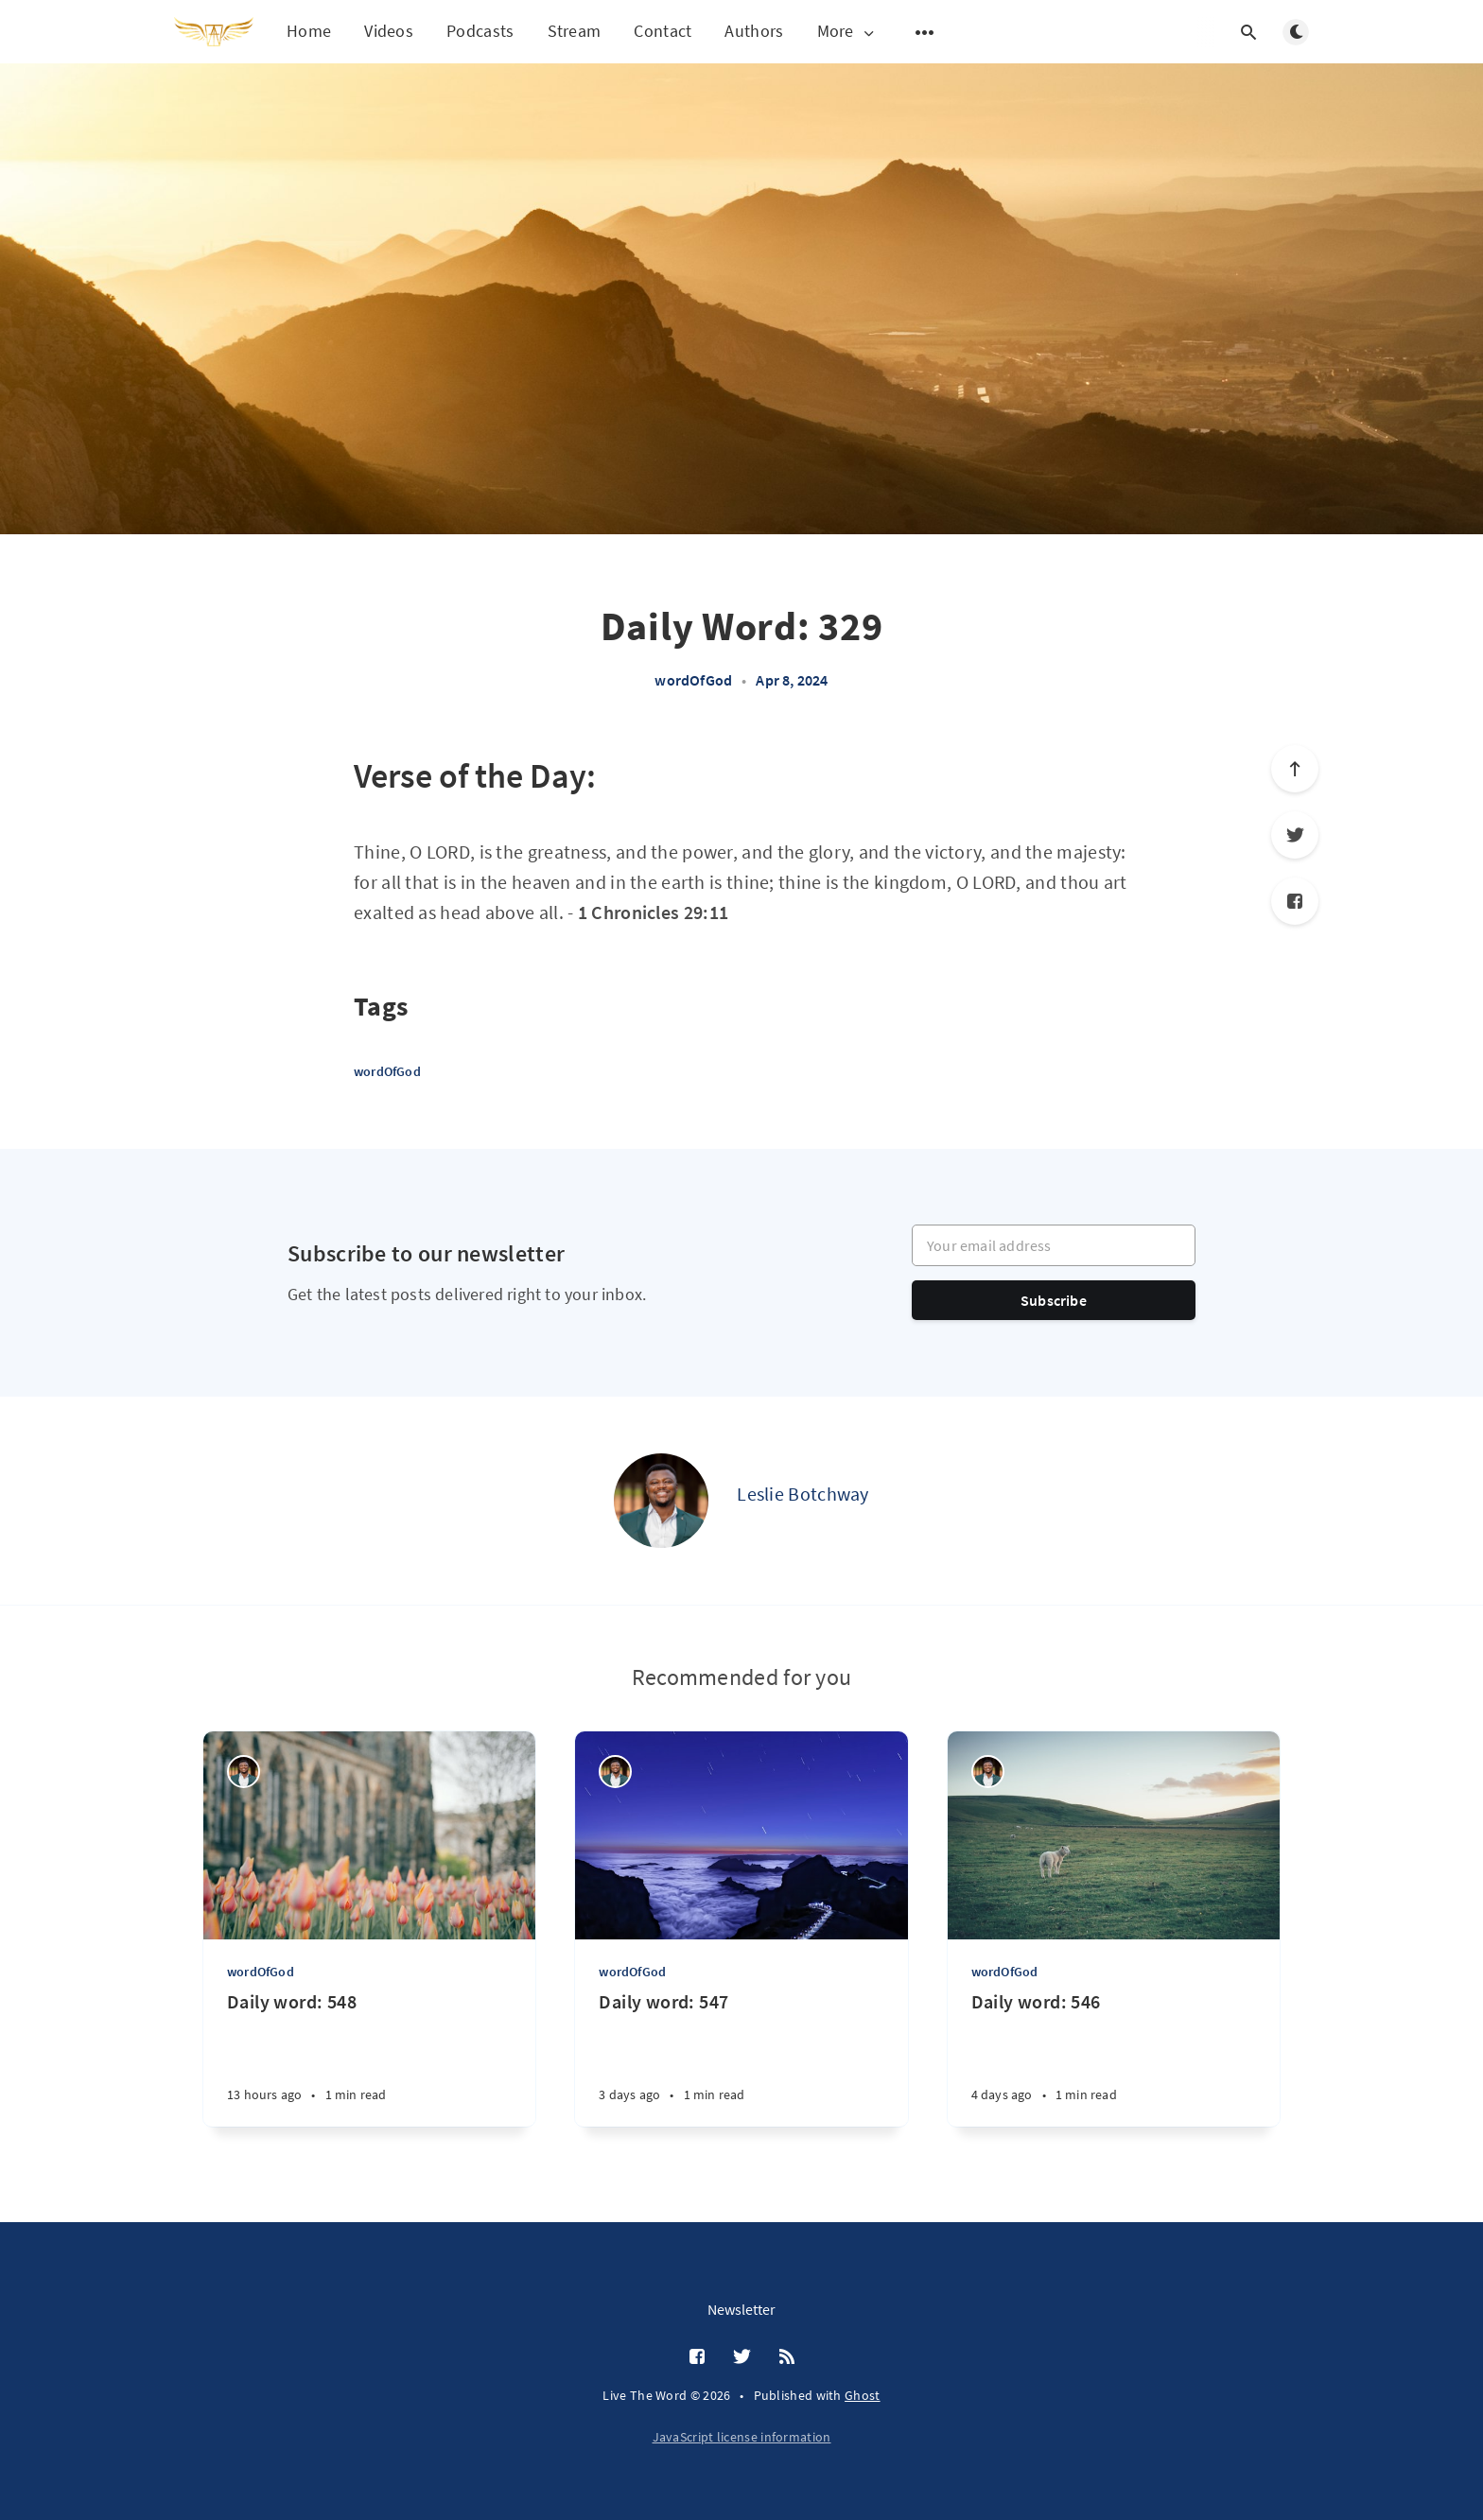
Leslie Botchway (803, 1493)
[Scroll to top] (1294, 768)
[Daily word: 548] (369, 2058)
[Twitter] (1294, 835)
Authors (753, 31)
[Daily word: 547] (741, 2058)
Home (309, 31)
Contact (662, 31)
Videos (388, 31)
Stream (575, 31)
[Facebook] (1294, 901)
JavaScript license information (742, 2436)
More (847, 32)
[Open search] (1248, 32)
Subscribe (1054, 1300)
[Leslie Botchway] (661, 1500)
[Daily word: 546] (1114, 2058)
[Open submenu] (925, 32)
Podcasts (480, 31)
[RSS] (786, 2357)
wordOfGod (693, 679)
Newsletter (741, 2309)
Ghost (863, 2395)
